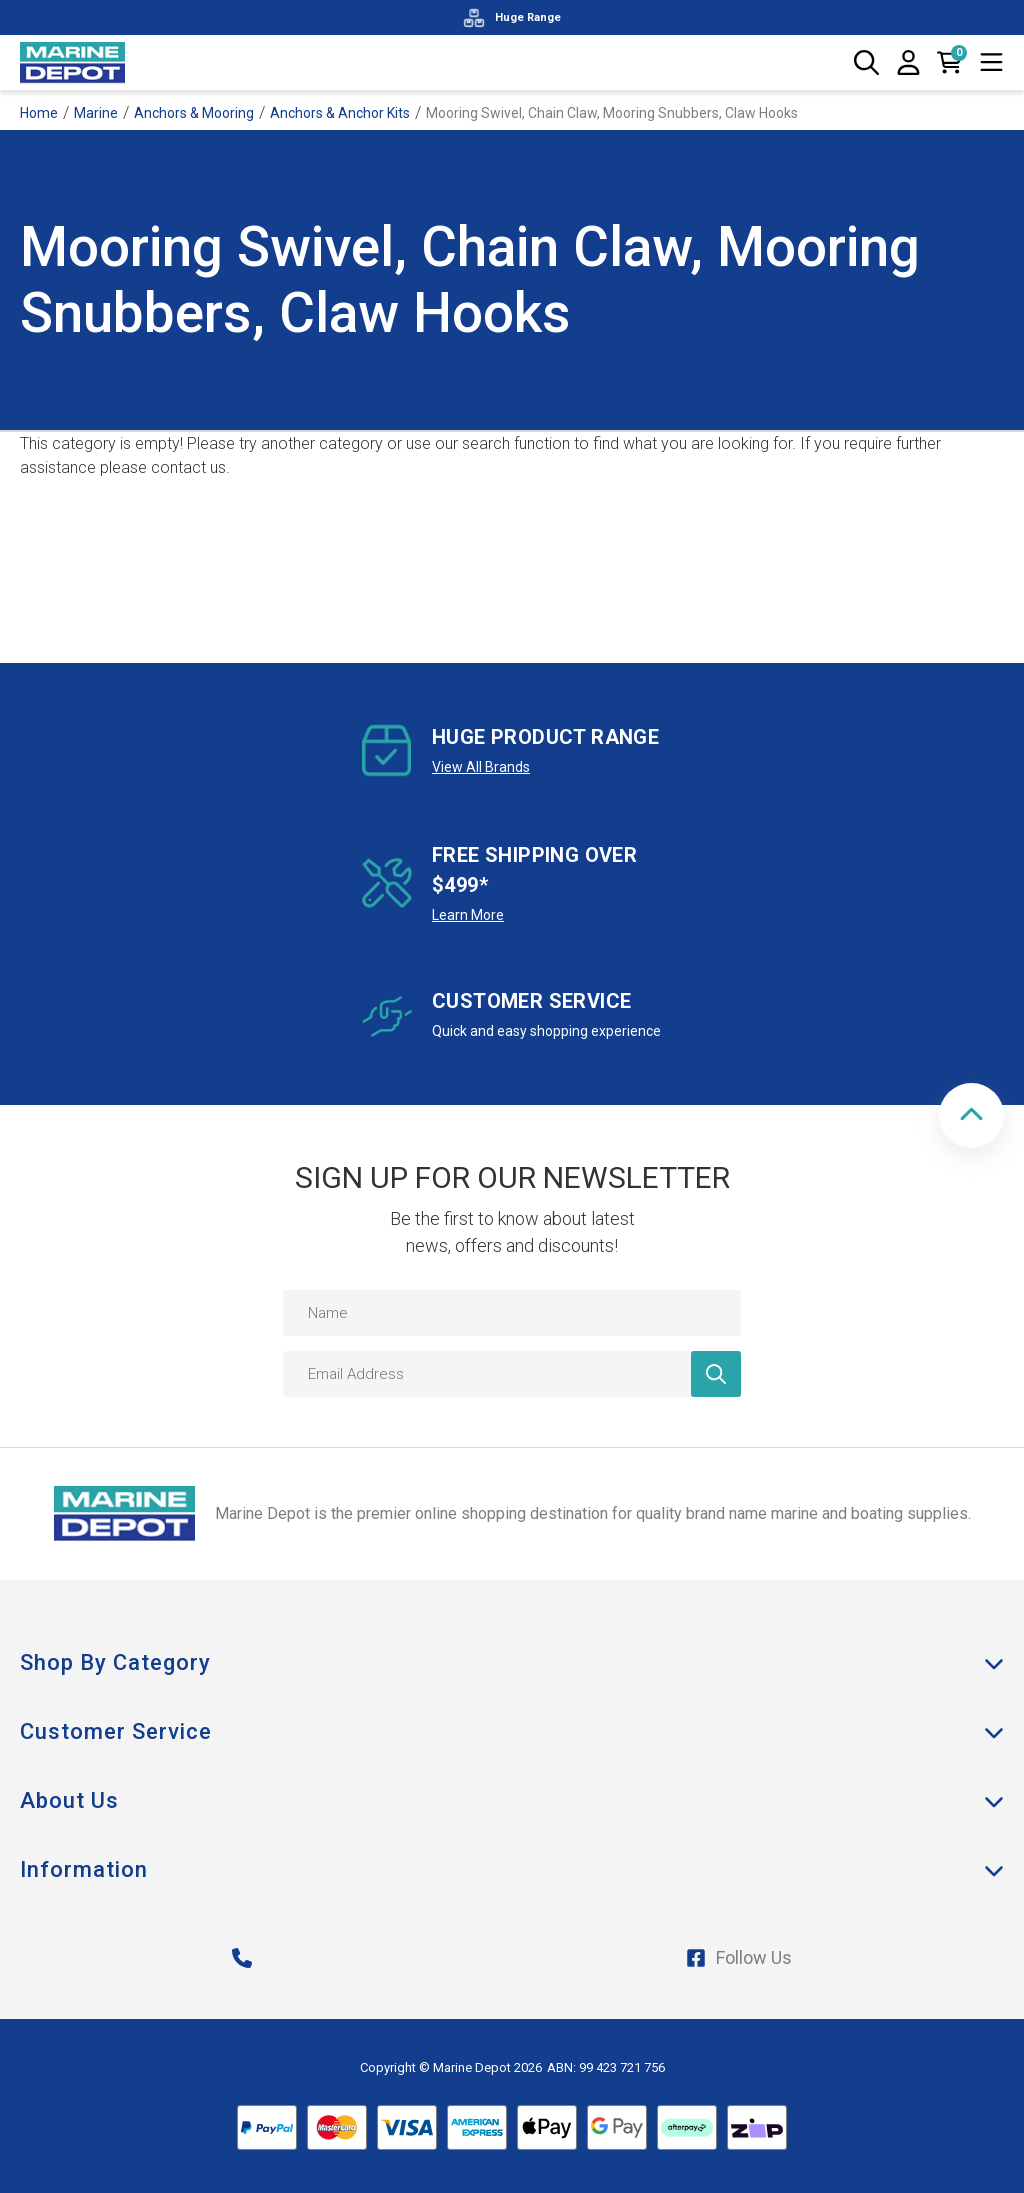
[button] (971, 1115)
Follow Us (739, 1957)
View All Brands (481, 767)
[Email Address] (512, 1374)
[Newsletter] (716, 1374)
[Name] (512, 1313)
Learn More (468, 915)
